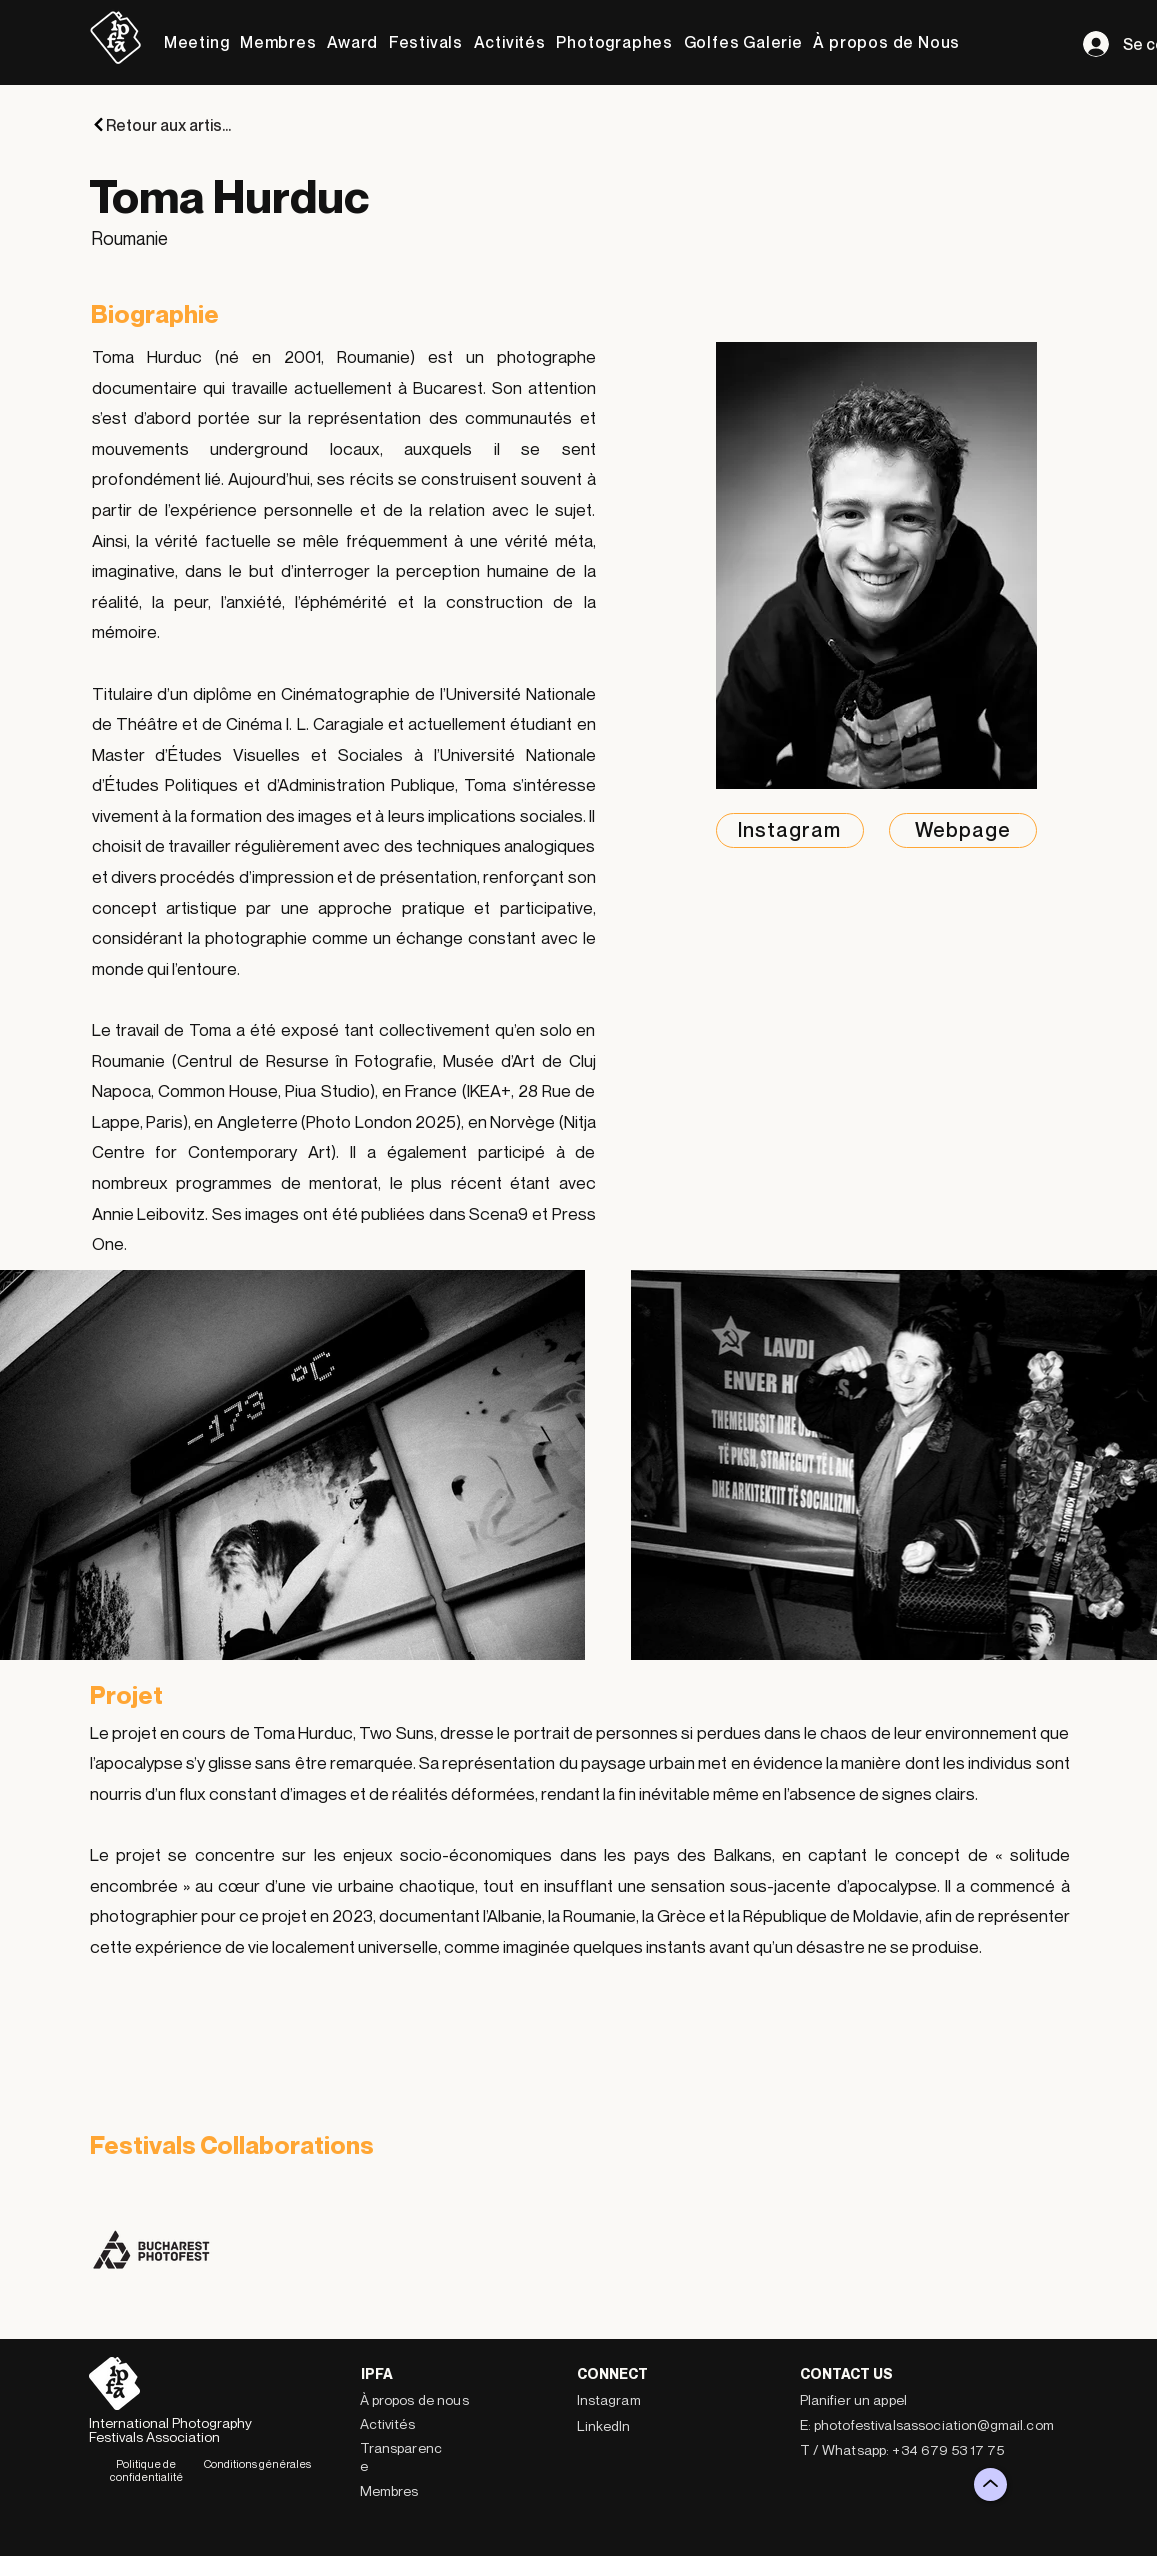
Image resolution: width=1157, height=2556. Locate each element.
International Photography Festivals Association (170, 2429)
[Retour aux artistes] (162, 124)
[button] (197, 42)
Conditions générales (257, 2463)
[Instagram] (790, 830)
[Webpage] (963, 830)
